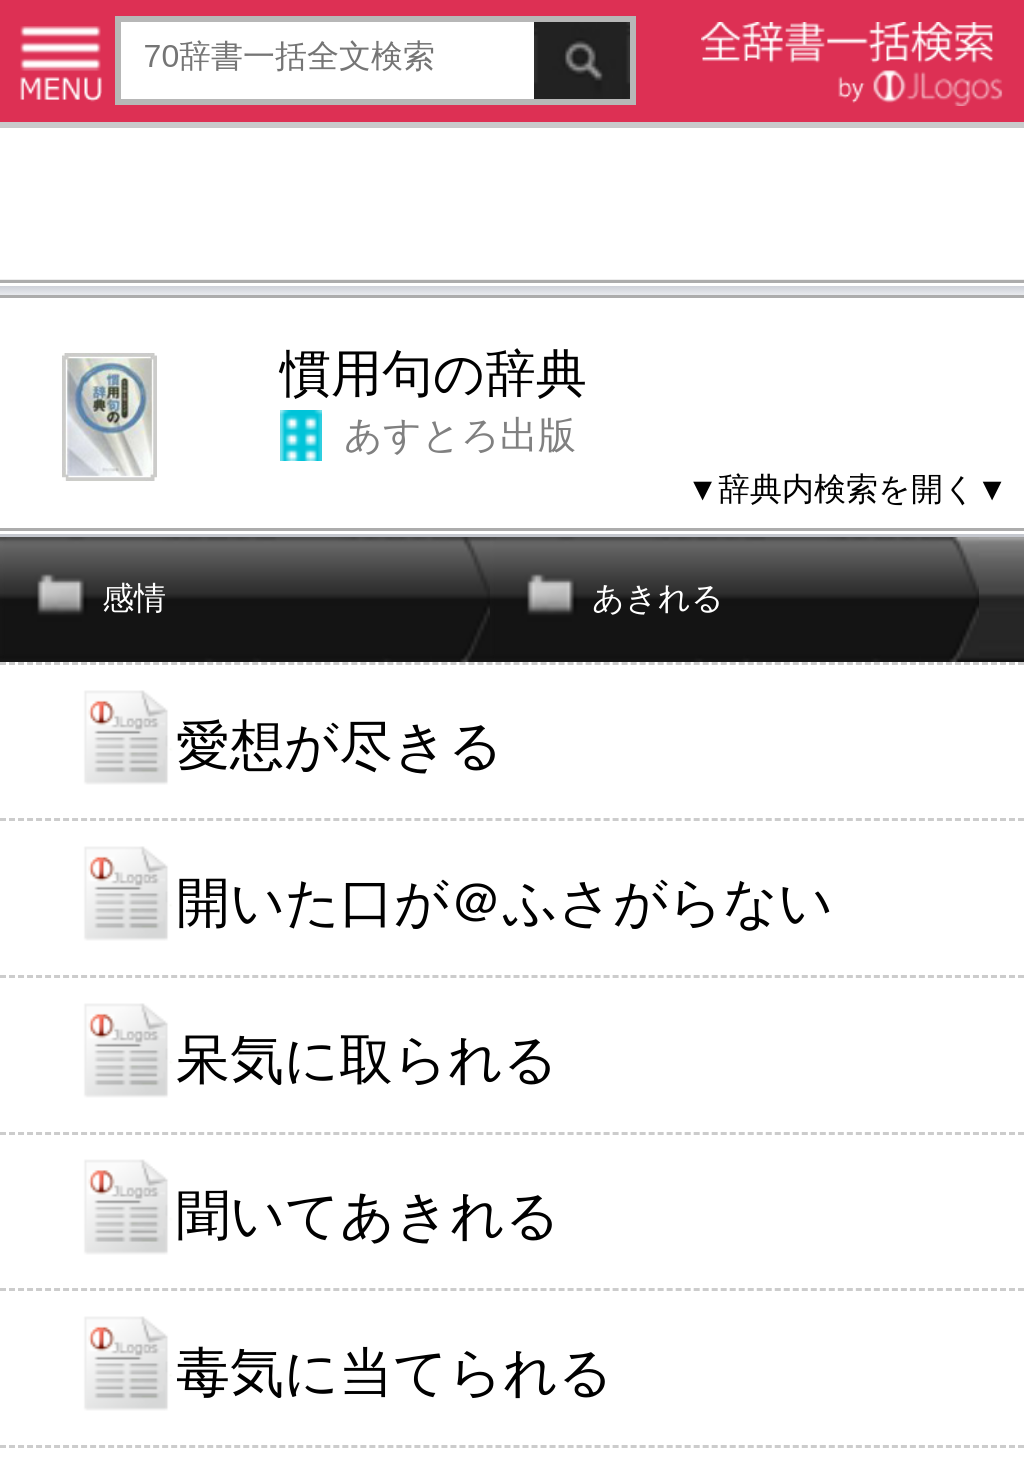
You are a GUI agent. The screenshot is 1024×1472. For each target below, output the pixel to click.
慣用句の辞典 (433, 373)
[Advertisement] (512, 208)
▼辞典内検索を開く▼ (847, 489)
